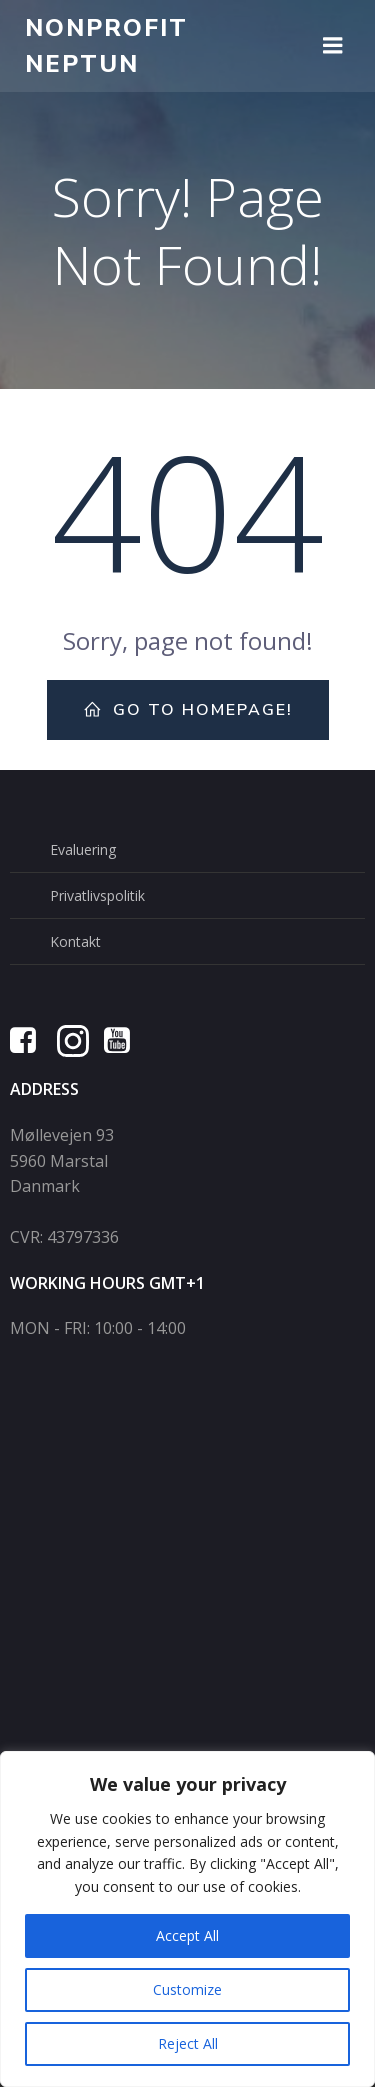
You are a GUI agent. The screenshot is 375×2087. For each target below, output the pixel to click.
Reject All (188, 2043)
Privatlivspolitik (97, 895)
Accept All (187, 1935)
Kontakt (75, 941)
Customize (187, 1989)
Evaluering (83, 849)
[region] (187, 1919)
